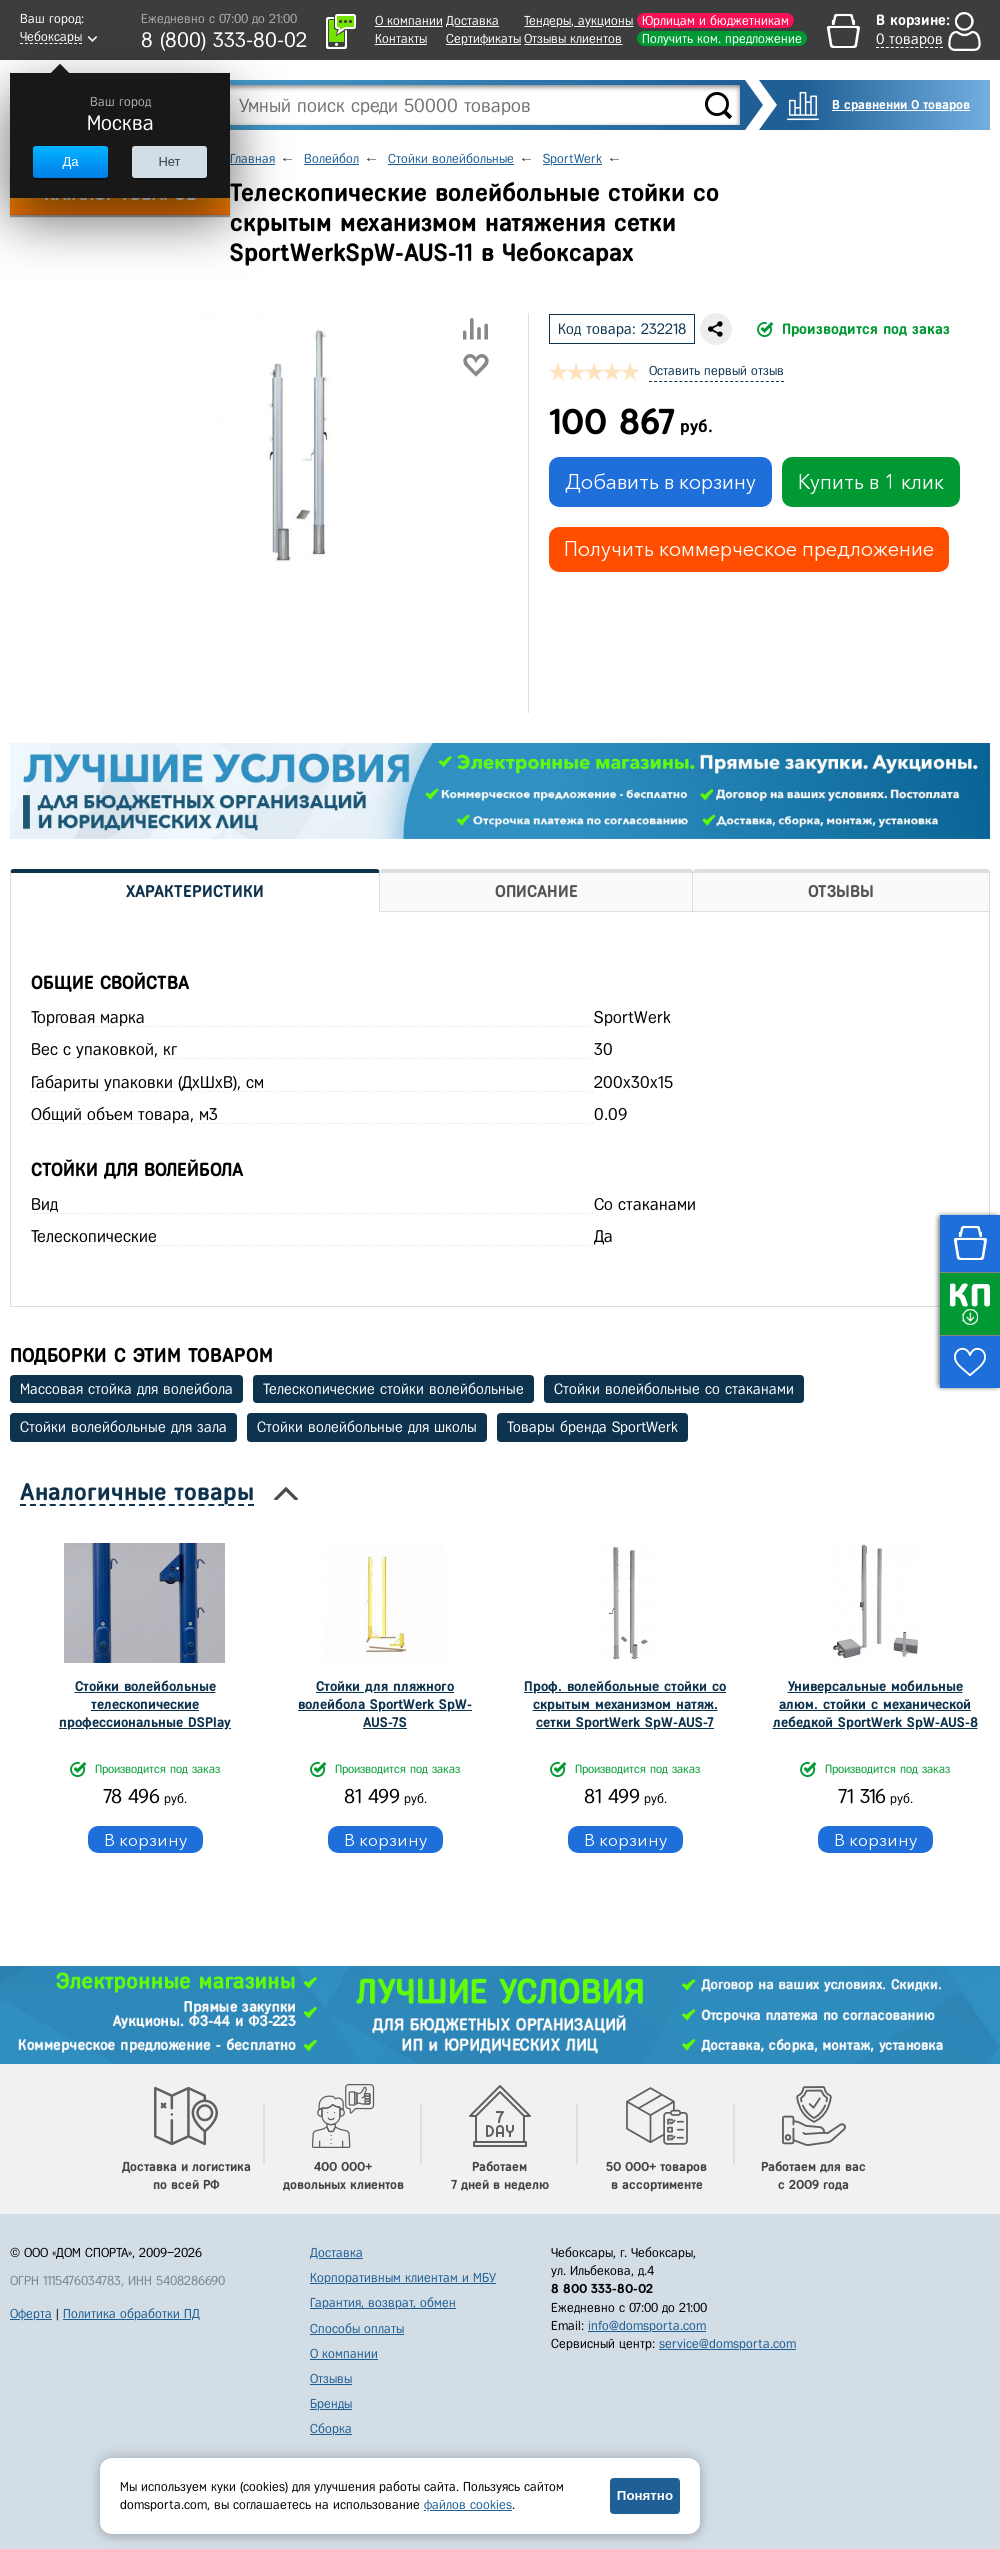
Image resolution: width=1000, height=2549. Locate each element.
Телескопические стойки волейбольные (393, 1389)
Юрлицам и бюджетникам (715, 20)
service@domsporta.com (727, 2343)
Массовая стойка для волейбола (126, 1389)
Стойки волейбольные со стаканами (674, 1389)
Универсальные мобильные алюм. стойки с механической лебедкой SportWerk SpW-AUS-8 (875, 1704)
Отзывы (331, 2378)
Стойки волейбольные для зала (123, 1427)
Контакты (401, 38)
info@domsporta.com (647, 2325)
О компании (409, 20)
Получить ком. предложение (722, 38)
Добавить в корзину (660, 482)
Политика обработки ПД (131, 2313)
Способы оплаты (357, 2328)
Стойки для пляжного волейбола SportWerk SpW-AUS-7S (385, 1704)
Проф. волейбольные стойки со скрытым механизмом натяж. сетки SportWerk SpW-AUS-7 (625, 1704)
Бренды (331, 2403)
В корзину (145, 1839)
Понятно (645, 2495)
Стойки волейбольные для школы (367, 1427)
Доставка (472, 20)
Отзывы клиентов (573, 38)
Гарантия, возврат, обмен (383, 2302)
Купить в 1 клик (871, 482)
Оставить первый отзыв (716, 370)
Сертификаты (483, 38)
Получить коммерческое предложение (749, 549)
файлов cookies (468, 2504)
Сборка (331, 2428)
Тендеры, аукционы (578, 20)
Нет (169, 161)
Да (70, 161)
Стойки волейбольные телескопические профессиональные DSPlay (145, 1704)
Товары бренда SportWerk (592, 1427)
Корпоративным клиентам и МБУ (403, 2277)
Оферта (31, 2313)
